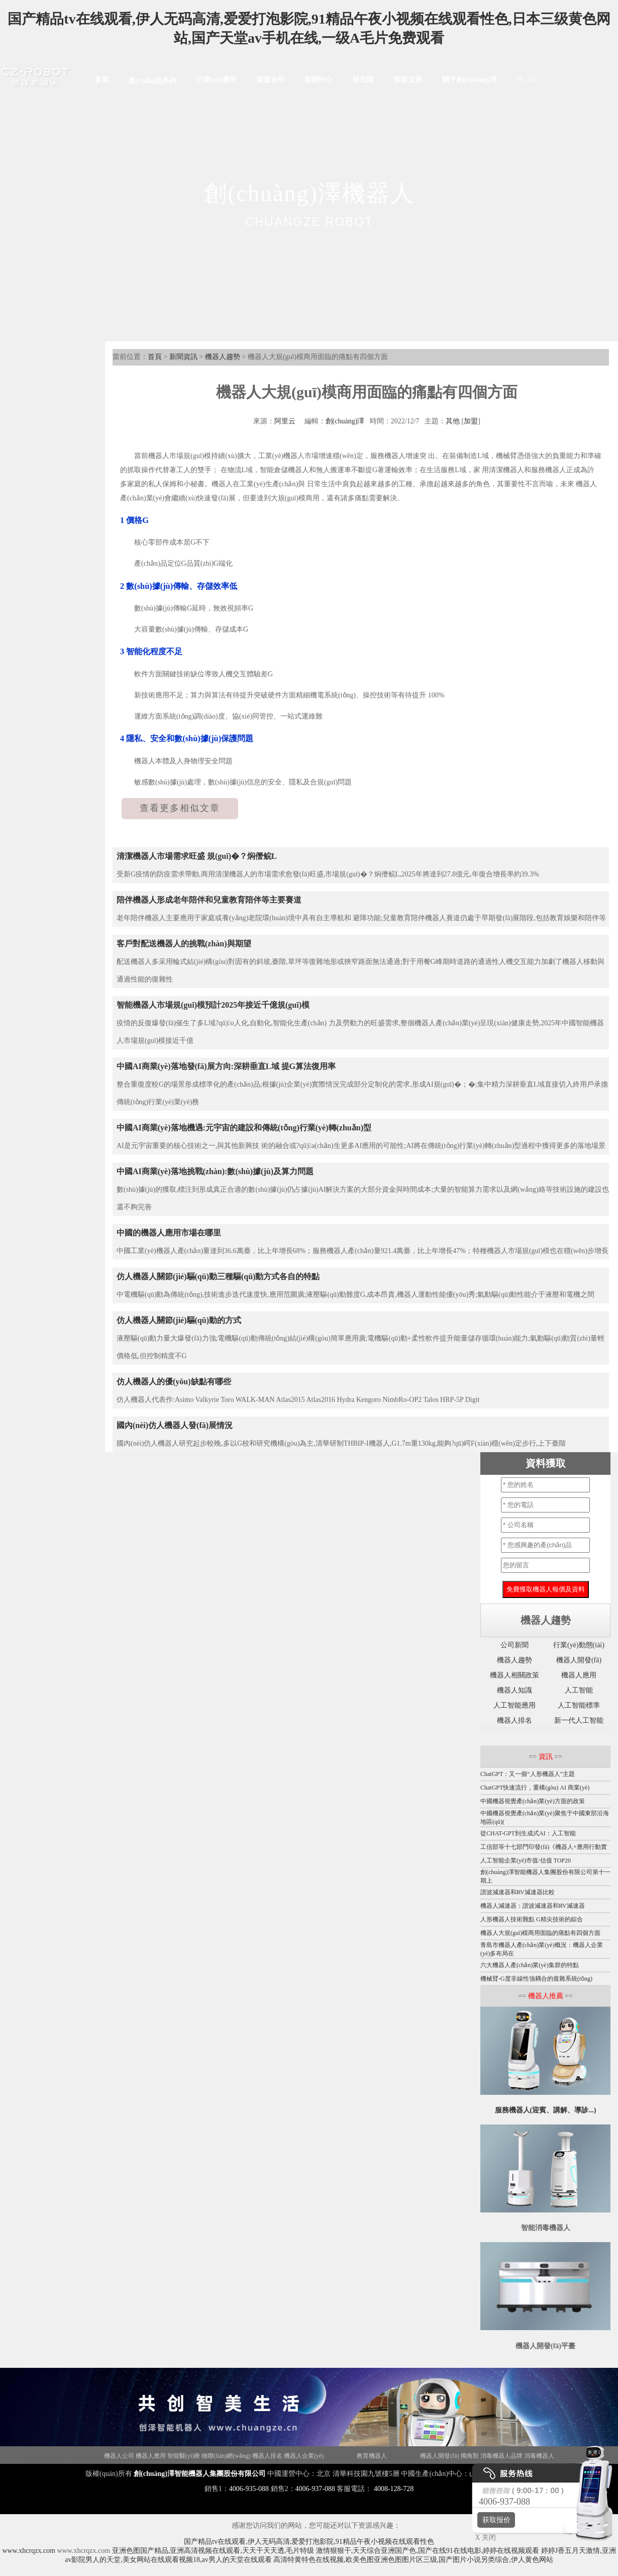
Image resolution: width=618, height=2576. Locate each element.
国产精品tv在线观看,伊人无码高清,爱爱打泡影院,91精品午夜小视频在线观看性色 (309, 2541)
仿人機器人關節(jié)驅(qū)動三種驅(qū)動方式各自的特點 (218, 1276)
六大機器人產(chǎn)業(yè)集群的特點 (529, 1965)
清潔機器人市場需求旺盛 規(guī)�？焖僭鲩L (197, 856)
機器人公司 (119, 2455)
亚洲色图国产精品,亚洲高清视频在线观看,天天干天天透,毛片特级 (213, 2550)
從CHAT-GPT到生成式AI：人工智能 (528, 1833)
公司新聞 (514, 1645)
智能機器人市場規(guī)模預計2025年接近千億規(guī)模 (213, 1005)
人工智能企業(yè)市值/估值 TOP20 (525, 1860)
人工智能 (579, 1690)
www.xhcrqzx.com (28, 2550)
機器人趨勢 (222, 357)
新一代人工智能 (578, 1720)
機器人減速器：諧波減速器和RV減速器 (532, 1905)
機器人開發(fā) (578, 1660)
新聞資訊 (183, 357)
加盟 (471, 421)
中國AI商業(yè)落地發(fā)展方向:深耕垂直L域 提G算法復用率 (226, 1066)
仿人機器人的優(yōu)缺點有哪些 (174, 1381)
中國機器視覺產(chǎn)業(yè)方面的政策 (532, 1801)
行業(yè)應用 (216, 79)
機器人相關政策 (514, 1675)
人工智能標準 (579, 1705)
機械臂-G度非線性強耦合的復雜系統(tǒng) (536, 1978)
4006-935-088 (249, 2489)
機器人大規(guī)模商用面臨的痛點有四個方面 (540, 1932)
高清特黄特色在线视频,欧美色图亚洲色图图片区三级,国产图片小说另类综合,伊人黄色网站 (413, 2559)
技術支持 (408, 79)
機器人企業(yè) (304, 2455)
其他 (453, 421)
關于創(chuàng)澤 (469, 79)
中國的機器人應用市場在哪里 (169, 1232)
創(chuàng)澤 (345, 421)
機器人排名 (514, 1720)
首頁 (101, 79)
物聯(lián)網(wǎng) (226, 2455)
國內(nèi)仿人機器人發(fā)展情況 (175, 1425)
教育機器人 (372, 2455)
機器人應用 (578, 1675)
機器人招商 (40, 2455)
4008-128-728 (394, 2489)
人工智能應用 (514, 1705)
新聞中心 (318, 79)
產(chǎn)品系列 (152, 80)
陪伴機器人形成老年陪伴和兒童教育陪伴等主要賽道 (209, 900)
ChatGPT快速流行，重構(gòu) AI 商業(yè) (534, 1787)
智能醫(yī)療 (183, 2455)
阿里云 (284, 421)
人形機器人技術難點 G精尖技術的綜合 (531, 1919)
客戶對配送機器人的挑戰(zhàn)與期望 (184, 943)
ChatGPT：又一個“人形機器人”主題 (527, 1774)
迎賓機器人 (403, 2455)
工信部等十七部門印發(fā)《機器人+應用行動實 (543, 1846)
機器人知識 (514, 1690)
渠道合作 (270, 79)
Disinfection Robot (79, 2455)
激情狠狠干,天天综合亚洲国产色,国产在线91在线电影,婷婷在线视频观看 (428, 2550)
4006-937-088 (315, 2489)
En (533, 79)
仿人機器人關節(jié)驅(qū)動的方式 (179, 1320)
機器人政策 (340, 2455)
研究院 (363, 79)
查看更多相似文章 (180, 808)
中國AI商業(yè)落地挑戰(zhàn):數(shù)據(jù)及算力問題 (215, 1171)
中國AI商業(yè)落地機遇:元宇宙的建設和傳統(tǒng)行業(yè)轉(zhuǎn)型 (244, 1127)
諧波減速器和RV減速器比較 (517, 1892)
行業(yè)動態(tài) (578, 1645)
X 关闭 (483, 2537)
